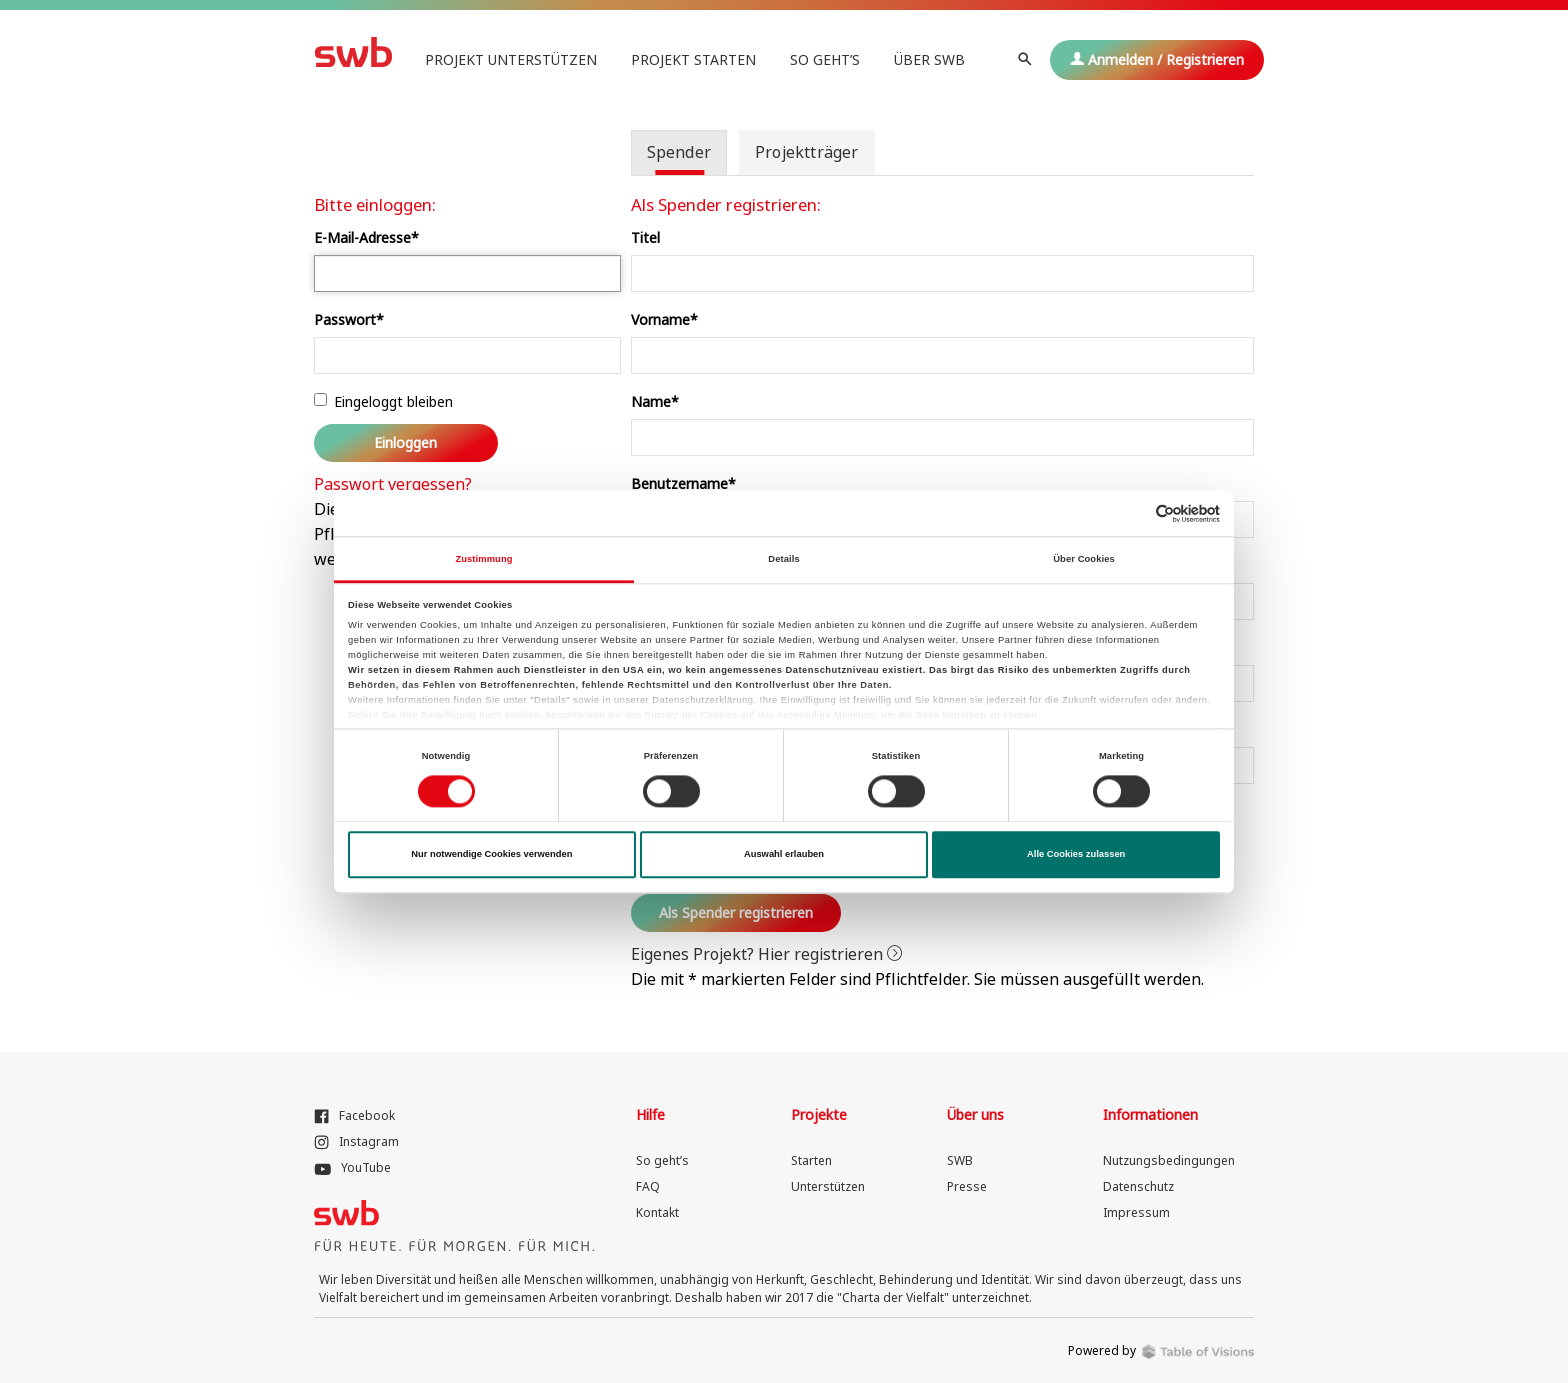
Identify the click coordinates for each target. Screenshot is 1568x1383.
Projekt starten (693, 59)
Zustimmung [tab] (483, 559)
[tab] (679, 152)
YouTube (352, 1167)
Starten (811, 1160)
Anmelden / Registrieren (1157, 59)
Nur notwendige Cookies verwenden (491, 855)
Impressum (1136, 1212)
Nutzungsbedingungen (1169, 1160)
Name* (655, 401)
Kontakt (657, 1212)
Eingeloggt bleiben (383, 401)
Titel (645, 237)
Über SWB (929, 59)
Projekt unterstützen (511, 59)
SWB (960, 1160)
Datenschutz (1138, 1186)
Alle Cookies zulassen (1076, 855)
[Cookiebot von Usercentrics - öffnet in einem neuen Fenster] (1132, 513)
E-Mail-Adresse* (366, 237)
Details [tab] (783, 559)
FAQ (648, 1186)
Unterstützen (828, 1186)
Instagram (356, 1141)
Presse (967, 1186)
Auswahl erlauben (784, 855)
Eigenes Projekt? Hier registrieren (767, 954)
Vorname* (664, 319)
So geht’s (825, 59)
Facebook (354, 1115)
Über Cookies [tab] (1084, 559)
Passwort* (349, 319)
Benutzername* (683, 483)
